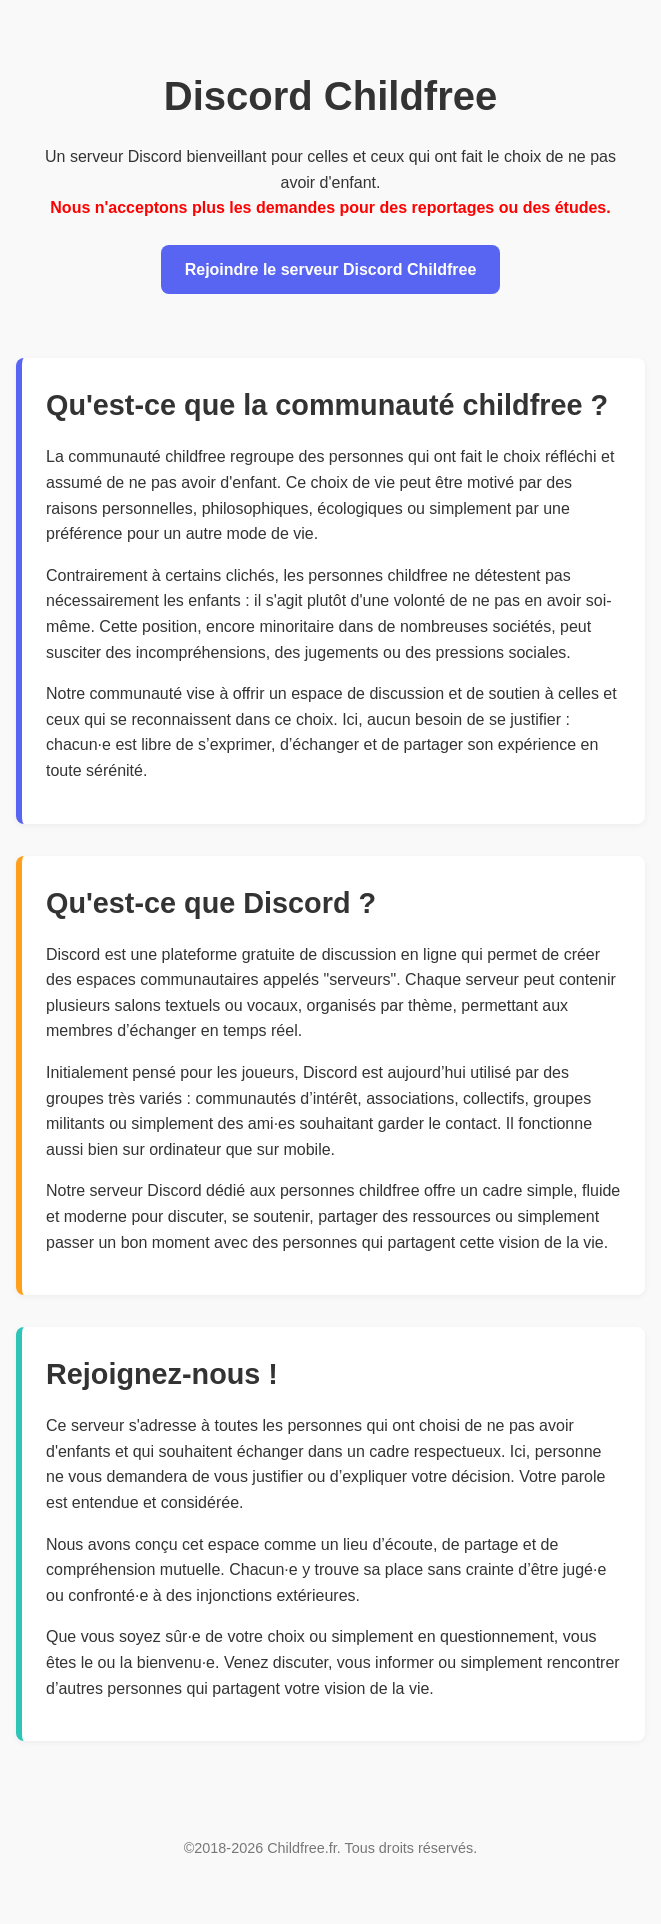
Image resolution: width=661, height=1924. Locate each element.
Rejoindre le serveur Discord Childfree (331, 269)
